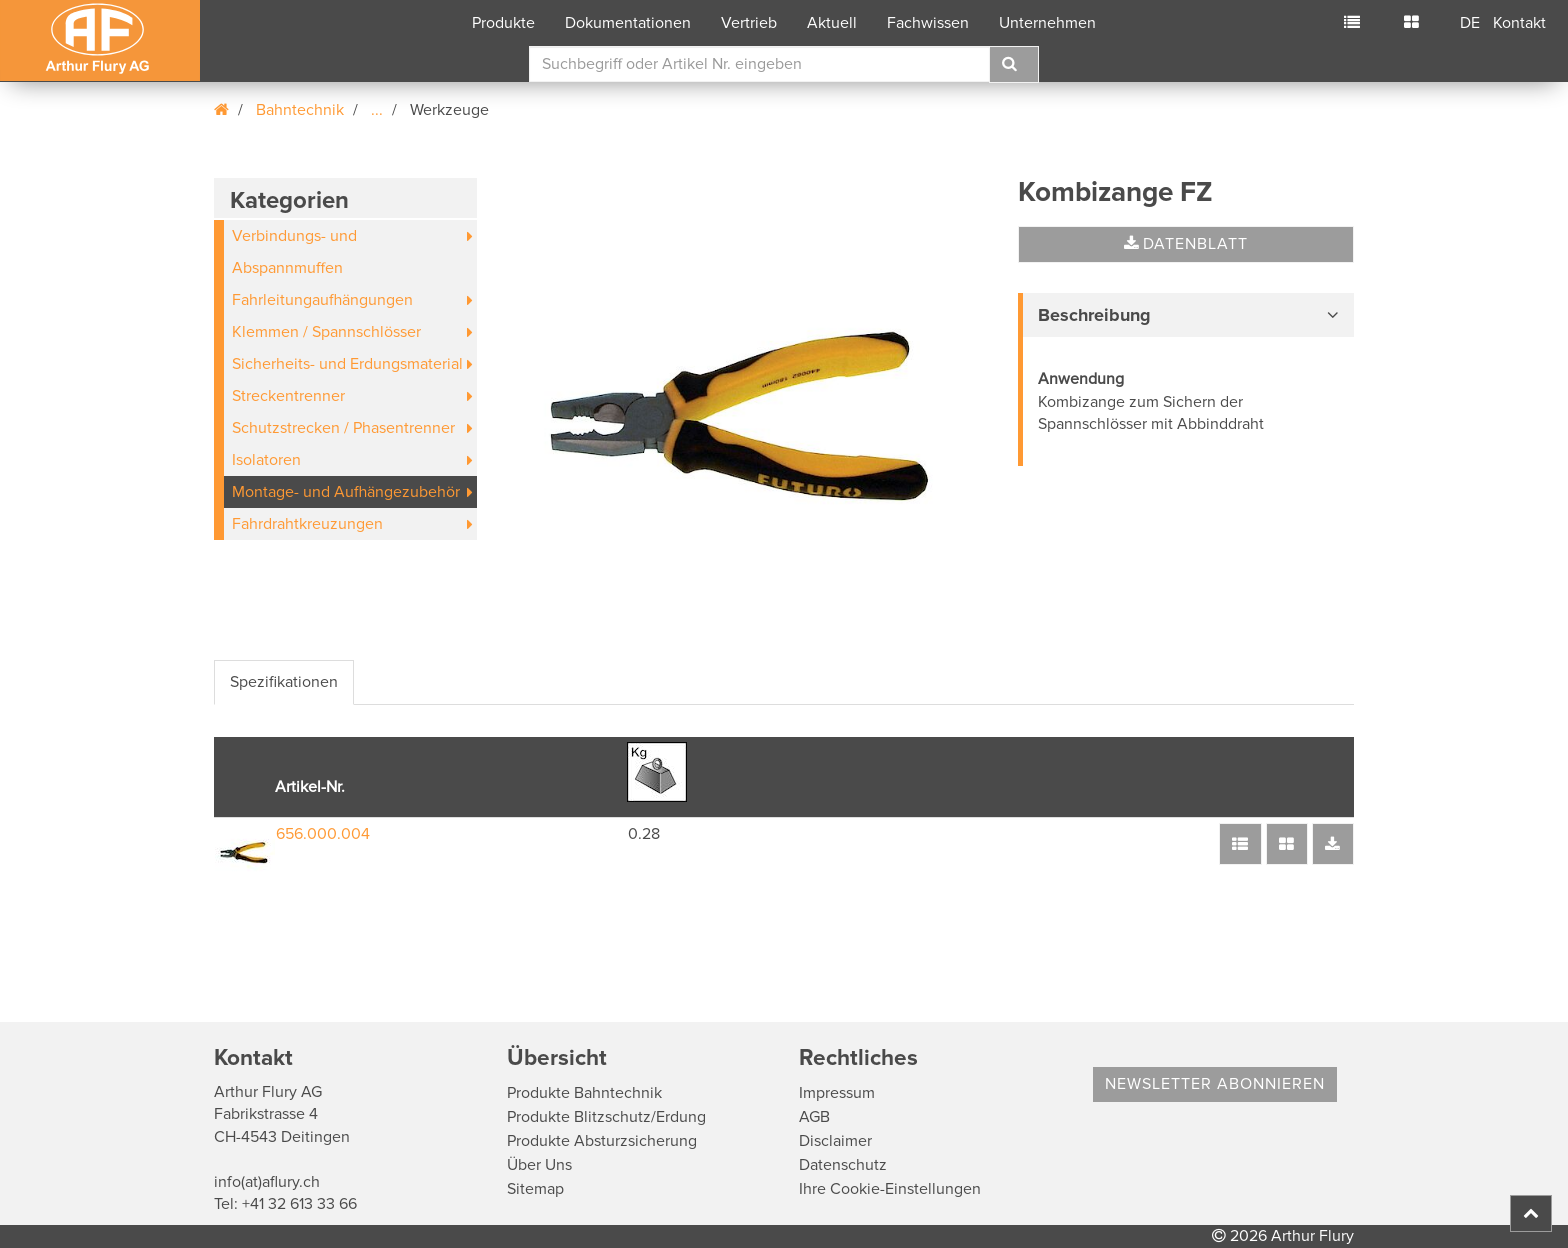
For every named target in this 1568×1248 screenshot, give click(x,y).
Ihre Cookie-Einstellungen (890, 1189)
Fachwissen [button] (928, 23)
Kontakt (1519, 23)
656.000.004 (323, 834)
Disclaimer (835, 1141)
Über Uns (539, 1165)
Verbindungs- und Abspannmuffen (294, 252)
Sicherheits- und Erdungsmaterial (347, 364)
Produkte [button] (503, 23)
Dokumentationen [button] (628, 23)
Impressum (837, 1093)
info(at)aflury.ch (267, 1182)
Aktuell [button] (832, 23)
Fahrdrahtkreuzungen (307, 524)
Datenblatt (1186, 244)
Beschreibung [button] (1094, 315)
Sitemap (535, 1189)
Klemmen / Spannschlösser (326, 332)
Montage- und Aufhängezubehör (346, 492)
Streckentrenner (288, 396)
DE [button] (1470, 23)
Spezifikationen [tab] (284, 682)
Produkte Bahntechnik (584, 1093)
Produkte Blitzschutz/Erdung (606, 1117)
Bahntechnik (300, 110)
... (377, 110)
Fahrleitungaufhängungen (322, 300)
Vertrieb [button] (749, 23)
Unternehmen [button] (1047, 23)
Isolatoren (266, 460)
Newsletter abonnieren (1215, 1084)
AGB (814, 1117)
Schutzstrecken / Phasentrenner (343, 428)
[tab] (1186, 315)
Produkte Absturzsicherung (602, 1141)
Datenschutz (843, 1165)
